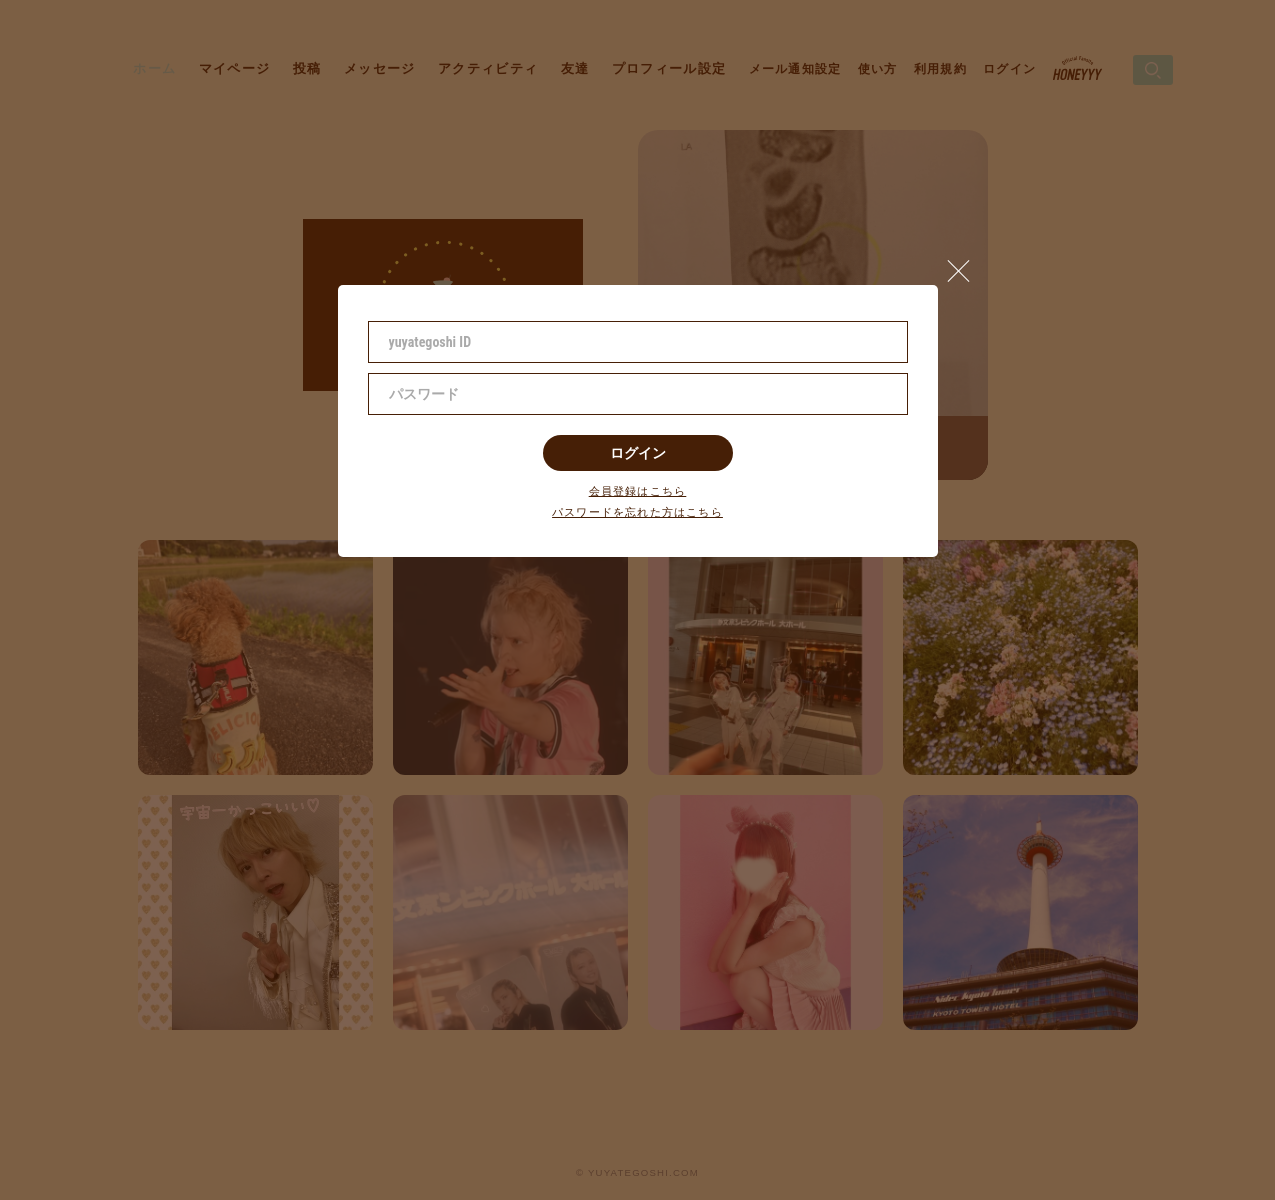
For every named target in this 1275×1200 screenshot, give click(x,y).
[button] (967, 266)
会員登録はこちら (638, 491)
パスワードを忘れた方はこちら (637, 512)
